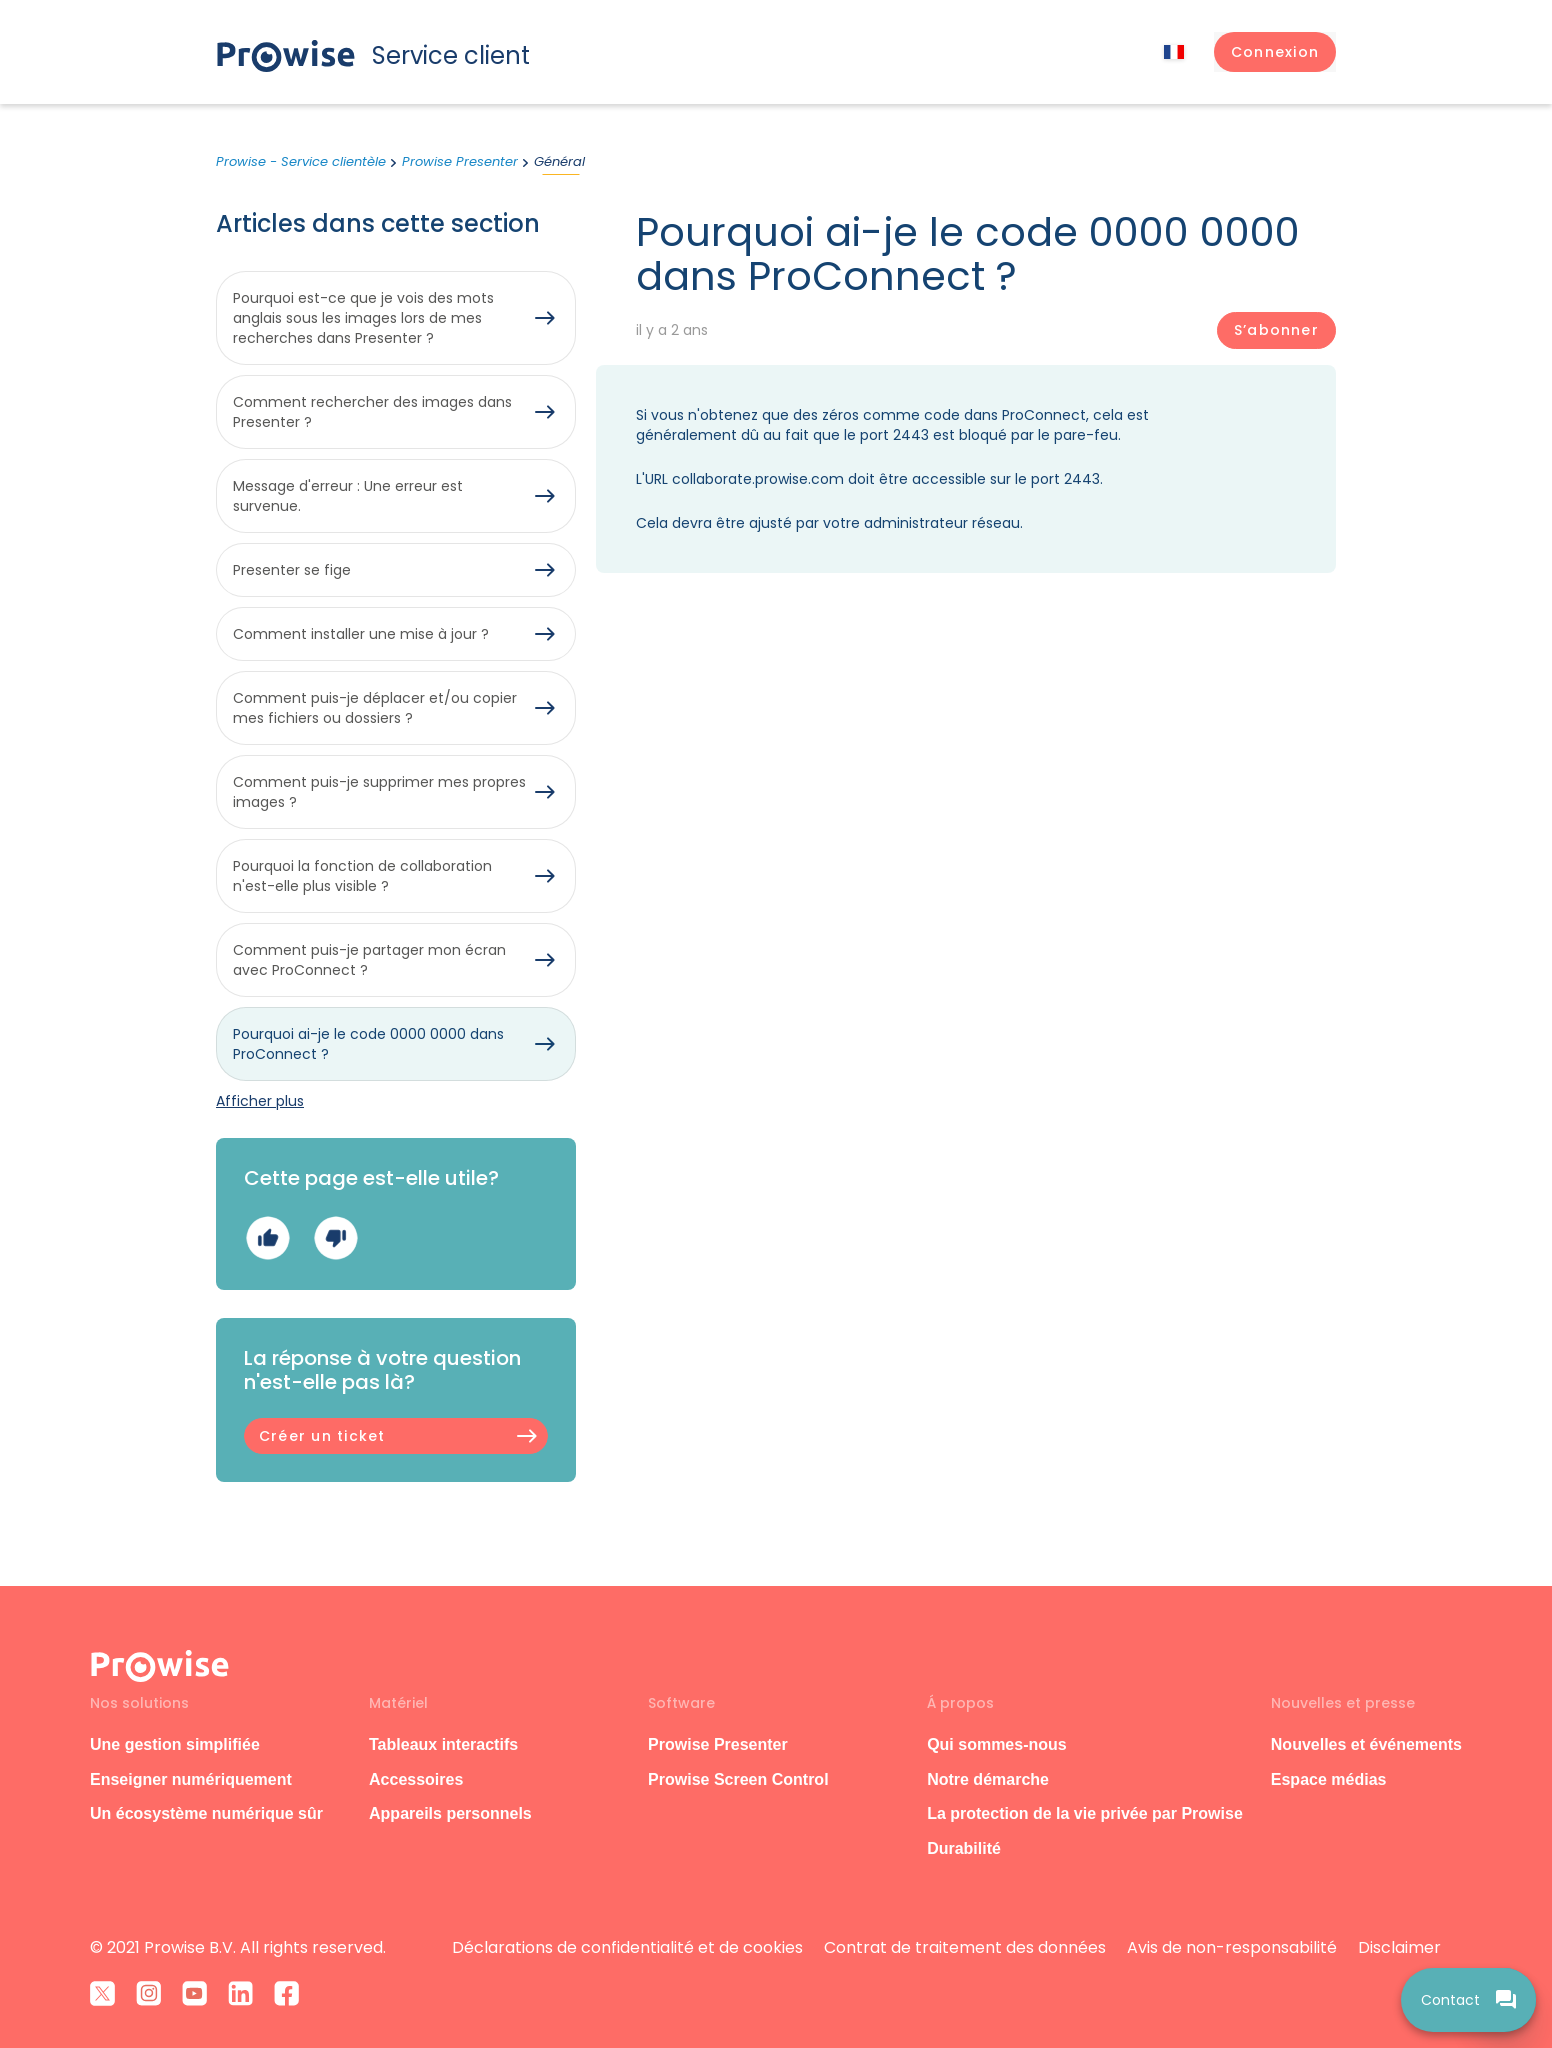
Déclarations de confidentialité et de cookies (627, 1947)
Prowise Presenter (460, 161)
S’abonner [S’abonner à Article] (1276, 330)
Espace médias (1329, 1779)
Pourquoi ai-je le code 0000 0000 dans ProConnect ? (368, 1044)
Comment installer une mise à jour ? (361, 634)
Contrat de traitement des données (965, 1947)
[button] (1275, 52)
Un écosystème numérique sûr (206, 1813)
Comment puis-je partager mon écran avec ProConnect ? (369, 960)
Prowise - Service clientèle (301, 161)
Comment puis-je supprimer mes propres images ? (379, 792)
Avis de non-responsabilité (1232, 1947)
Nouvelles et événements (1366, 1744)
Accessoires (416, 1779)
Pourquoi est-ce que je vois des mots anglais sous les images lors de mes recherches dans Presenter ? (363, 318)
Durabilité (964, 1848)
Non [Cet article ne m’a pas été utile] (335, 1238)
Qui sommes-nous (997, 1744)
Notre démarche (988, 1779)
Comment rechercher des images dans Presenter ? (372, 412)
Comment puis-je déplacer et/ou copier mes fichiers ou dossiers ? (375, 708)
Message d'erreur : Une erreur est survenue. (348, 496)
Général (559, 161)
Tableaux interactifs (443, 1744)
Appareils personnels (450, 1813)
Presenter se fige (292, 570)
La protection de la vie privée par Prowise (1085, 1813)
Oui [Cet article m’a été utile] (267, 1238)
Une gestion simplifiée (175, 1744)
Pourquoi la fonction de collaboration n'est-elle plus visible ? (362, 876)
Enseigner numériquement (191, 1779)
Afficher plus (260, 1101)
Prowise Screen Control (738, 1779)
